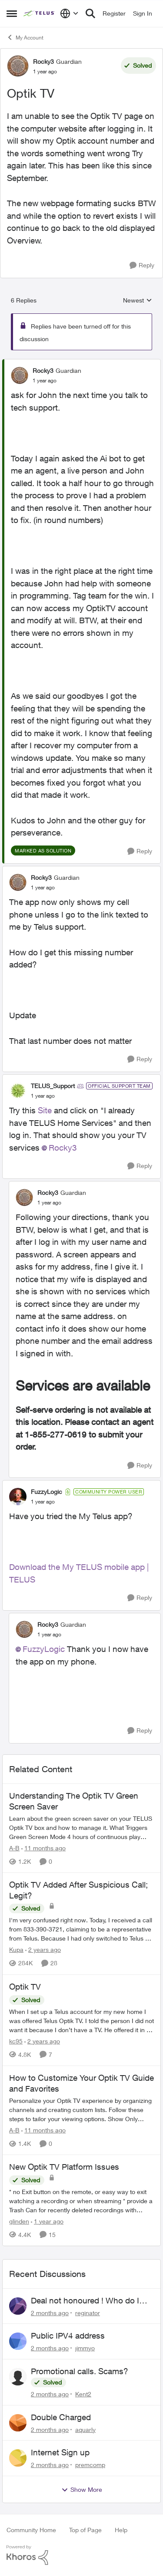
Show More (81, 2490)
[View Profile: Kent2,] (18, 2376)
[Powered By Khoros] (81, 2555)
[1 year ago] (47, 2221)
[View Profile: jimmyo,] (18, 2341)
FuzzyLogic (44, 1649)
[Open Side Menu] (11, 13)
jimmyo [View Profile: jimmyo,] (85, 2348)
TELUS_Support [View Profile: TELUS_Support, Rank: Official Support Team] (53, 1085)
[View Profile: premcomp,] (18, 2458)
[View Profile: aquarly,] (18, 2422)
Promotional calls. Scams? (79, 2371)
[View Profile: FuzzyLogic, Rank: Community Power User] (18, 1496)
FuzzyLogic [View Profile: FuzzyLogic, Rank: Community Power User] (46, 1491)
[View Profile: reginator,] (18, 2306)
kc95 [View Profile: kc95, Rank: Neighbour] (16, 2041)
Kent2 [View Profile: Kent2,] (83, 2394)
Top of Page (85, 2529)
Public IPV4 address (68, 2335)
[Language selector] (69, 13)
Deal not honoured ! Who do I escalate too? (85, 2301)
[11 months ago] (43, 1847)
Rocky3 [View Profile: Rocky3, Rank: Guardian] (43, 61)
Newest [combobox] (137, 300)
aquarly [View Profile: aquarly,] (85, 2429)
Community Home (31, 2529)
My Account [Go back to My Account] (25, 37)
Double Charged (61, 2417)
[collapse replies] (81, 363)
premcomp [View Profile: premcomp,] (90, 2464)
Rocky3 (63, 1147)
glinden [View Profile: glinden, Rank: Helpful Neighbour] (19, 2221)
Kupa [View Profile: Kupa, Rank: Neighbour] (16, 1950)
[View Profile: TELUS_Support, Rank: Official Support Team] (18, 1090)
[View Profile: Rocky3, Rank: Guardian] (18, 66)
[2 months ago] (50, 2312)
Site (45, 1110)
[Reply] (142, 265)
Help (121, 2529)
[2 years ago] (43, 1949)
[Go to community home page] (39, 13)
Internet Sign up (60, 2452)
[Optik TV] (45, 381)
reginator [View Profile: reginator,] (87, 2312)
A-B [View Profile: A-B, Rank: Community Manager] (14, 1848)
